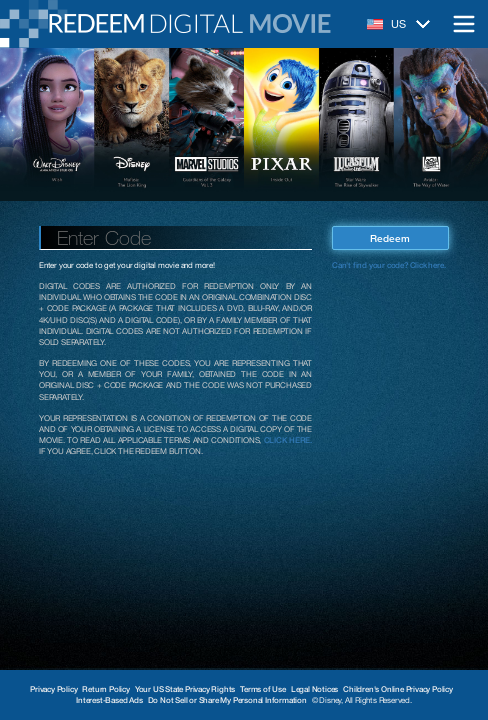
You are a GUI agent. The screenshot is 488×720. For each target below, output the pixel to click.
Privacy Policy (53, 689)
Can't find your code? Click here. (388, 265)
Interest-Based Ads (109, 700)
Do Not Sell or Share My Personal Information (227, 700)
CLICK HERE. (288, 440)
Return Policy (105, 689)
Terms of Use (263, 689)
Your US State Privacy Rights (185, 689)
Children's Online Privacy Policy (398, 689)
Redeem (390, 238)
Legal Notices (314, 689)
